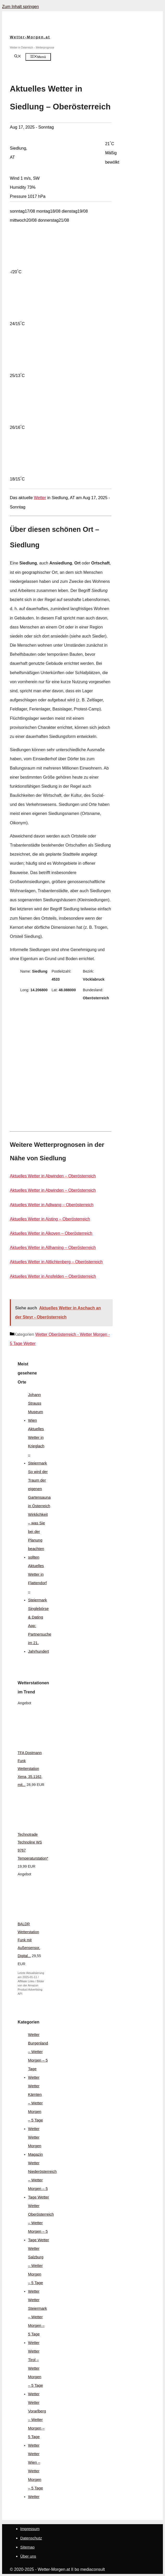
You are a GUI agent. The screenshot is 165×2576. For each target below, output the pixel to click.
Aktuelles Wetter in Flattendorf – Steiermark (37, 1582)
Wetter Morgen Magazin (35, 2145)
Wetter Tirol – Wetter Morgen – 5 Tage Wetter (35, 2372)
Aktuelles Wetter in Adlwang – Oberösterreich (52, 1205)
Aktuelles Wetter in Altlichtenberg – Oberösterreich (56, 1262)
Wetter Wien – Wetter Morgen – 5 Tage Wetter (35, 2475)
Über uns (28, 2556)
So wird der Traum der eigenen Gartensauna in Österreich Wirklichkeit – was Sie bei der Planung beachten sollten (39, 1514)
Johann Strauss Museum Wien (35, 1407)
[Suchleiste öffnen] (17, 57)
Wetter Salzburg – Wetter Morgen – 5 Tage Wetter (35, 2269)
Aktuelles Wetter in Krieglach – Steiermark (37, 1446)
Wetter (40, 497)
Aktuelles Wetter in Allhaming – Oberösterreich (53, 1247)
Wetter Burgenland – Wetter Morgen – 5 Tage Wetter (38, 2055)
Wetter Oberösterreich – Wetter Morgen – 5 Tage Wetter (41, 2222)
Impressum (29, 2528)
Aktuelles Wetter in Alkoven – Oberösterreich (51, 1233)
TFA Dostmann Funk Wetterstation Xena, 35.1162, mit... (30, 1769)
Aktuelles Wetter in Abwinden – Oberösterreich (53, 1176)
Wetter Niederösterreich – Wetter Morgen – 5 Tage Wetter (42, 2180)
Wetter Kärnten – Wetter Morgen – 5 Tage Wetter (35, 2107)
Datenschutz (31, 2538)
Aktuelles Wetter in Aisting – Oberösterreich (50, 1219)
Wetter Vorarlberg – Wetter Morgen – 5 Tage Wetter (37, 2423)
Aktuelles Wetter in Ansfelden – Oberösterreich (53, 1276)
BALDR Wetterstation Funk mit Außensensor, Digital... (29, 1940)
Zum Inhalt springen (20, 6)
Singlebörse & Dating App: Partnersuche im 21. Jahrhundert (39, 1629)
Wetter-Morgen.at (30, 37)
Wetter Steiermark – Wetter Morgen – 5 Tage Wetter (37, 2321)
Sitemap (27, 2547)
